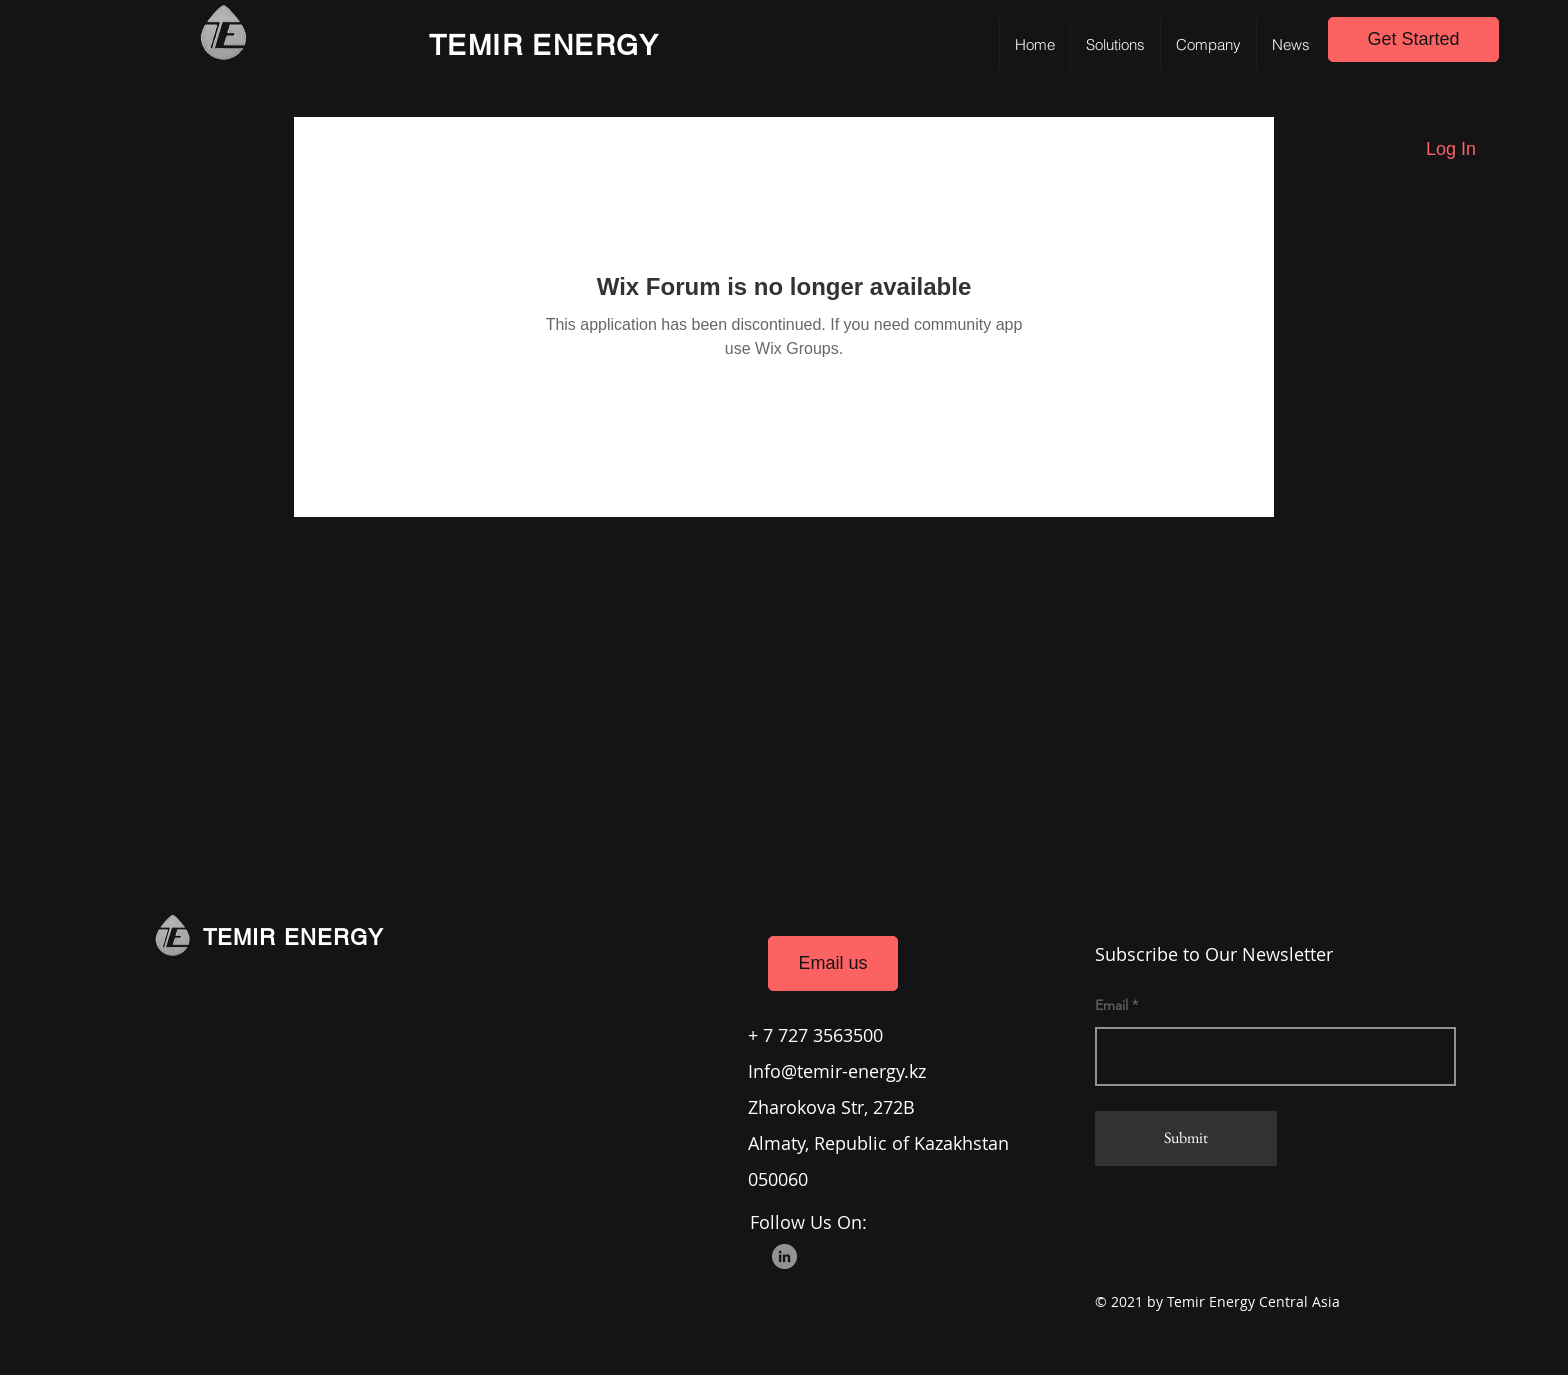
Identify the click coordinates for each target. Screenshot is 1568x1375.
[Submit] (1186, 1138)
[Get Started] (1413, 39)
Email (1111, 1005)
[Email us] (833, 963)
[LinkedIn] (784, 1256)
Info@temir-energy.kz (837, 1071)
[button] (1115, 45)
